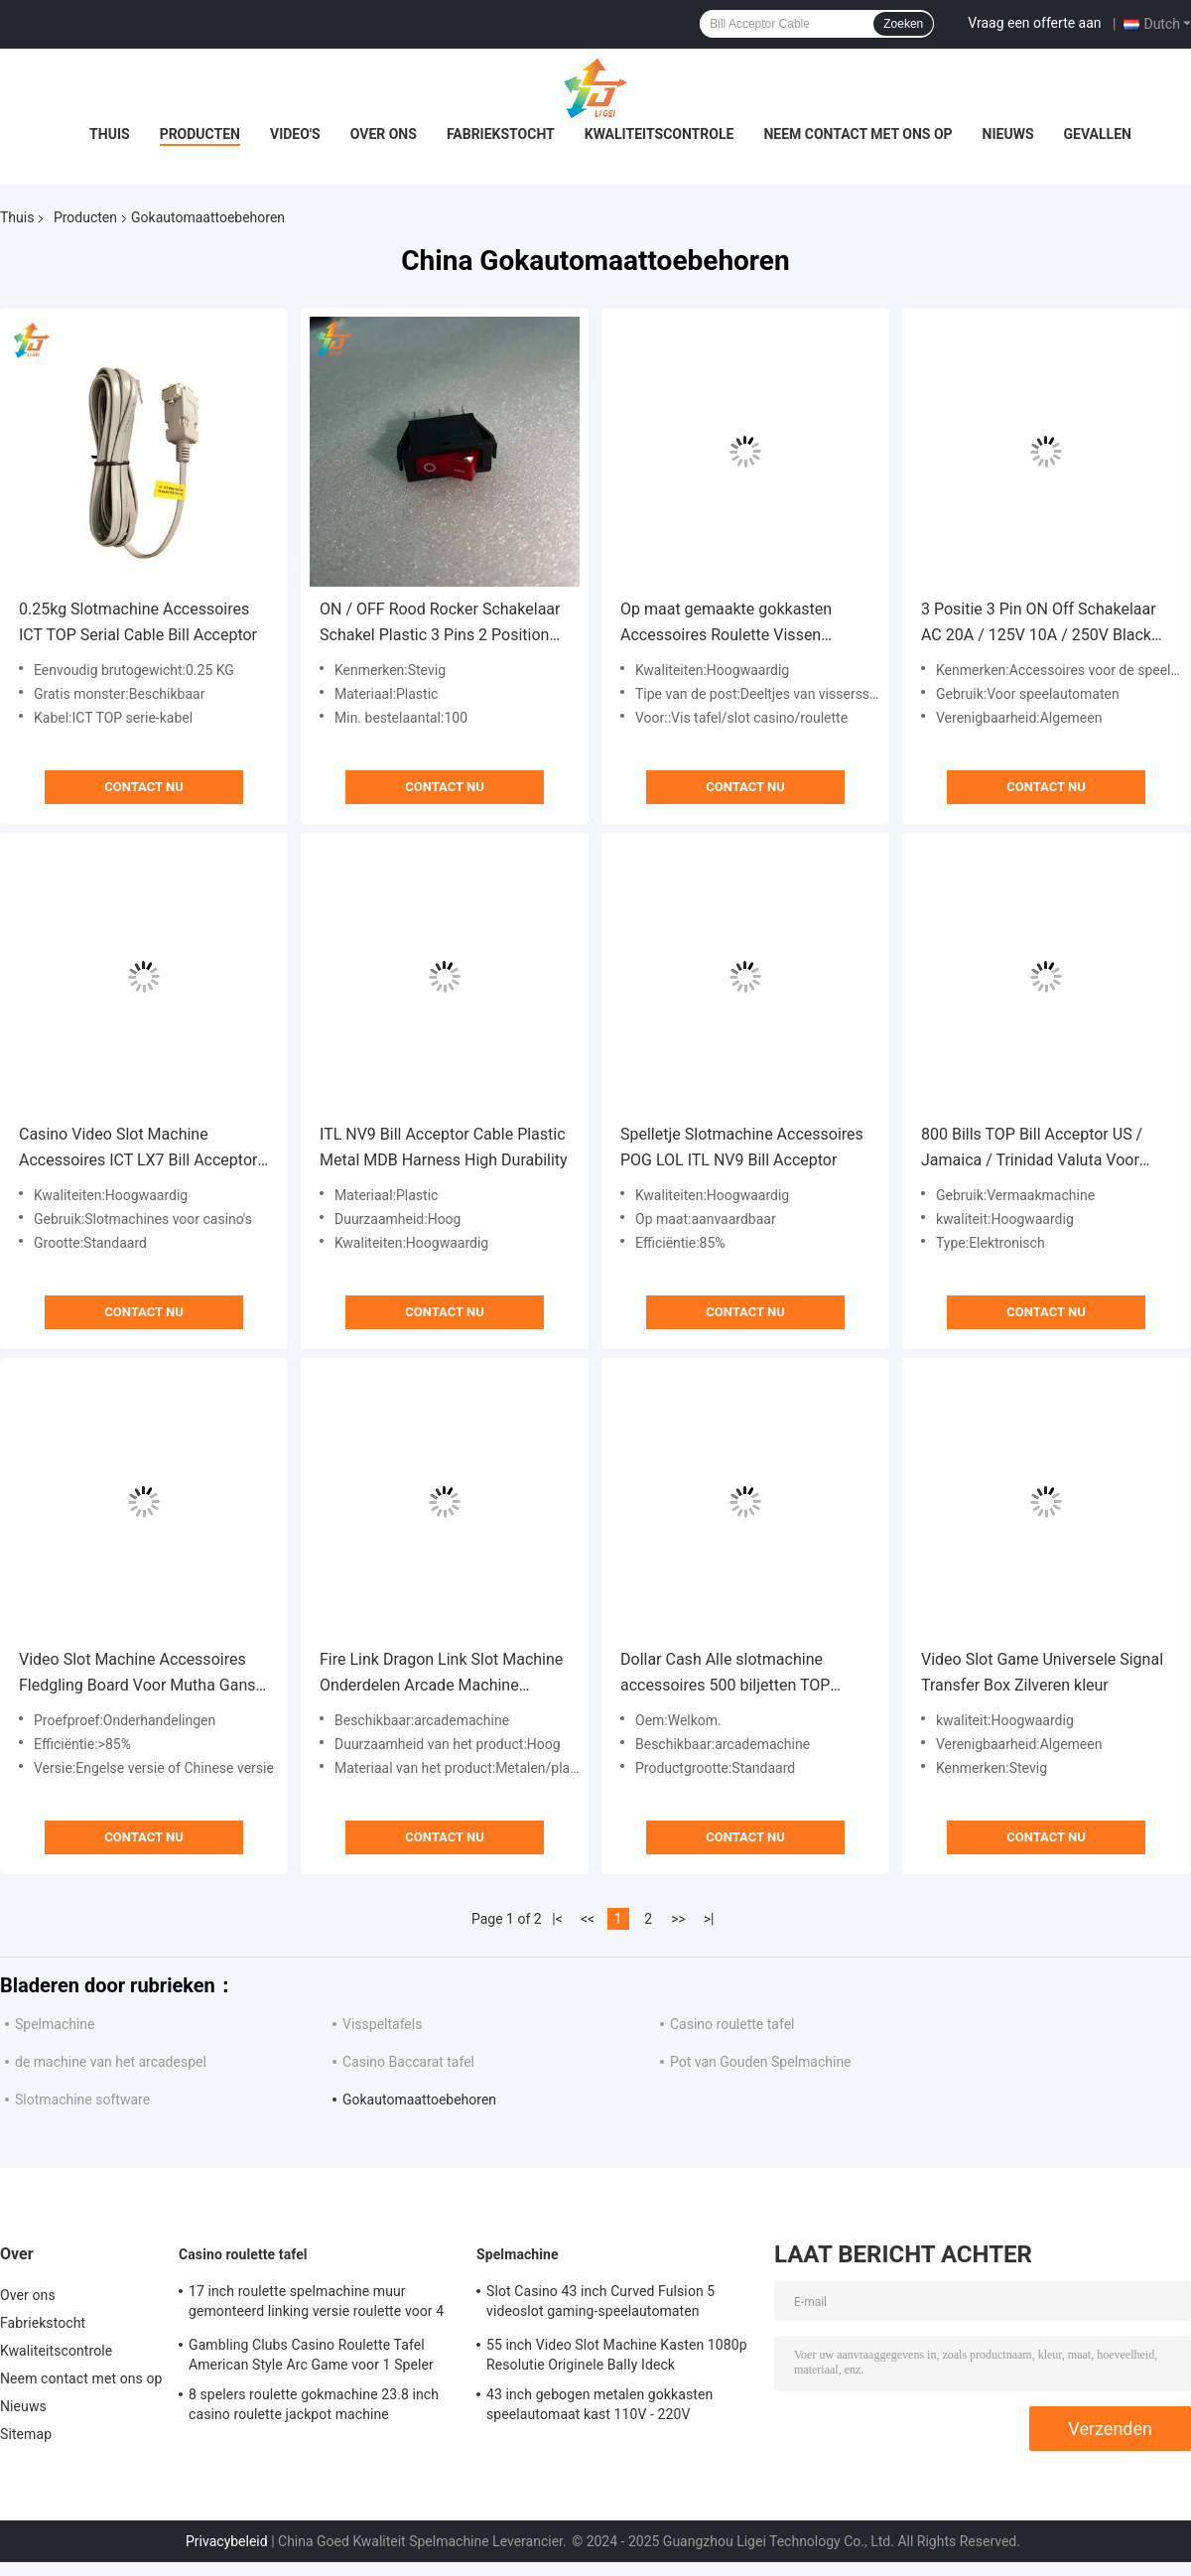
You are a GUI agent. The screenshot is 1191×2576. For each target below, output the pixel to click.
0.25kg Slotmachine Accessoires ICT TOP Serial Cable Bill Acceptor (138, 622)
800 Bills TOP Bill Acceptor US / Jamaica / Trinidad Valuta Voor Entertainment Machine (1031, 1149)
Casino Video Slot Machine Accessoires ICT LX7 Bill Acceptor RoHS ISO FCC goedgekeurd (138, 1149)
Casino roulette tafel (732, 2024)
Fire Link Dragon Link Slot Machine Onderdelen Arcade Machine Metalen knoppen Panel (441, 1674)
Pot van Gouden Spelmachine (761, 2062)
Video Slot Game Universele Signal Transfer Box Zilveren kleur (1042, 1672)
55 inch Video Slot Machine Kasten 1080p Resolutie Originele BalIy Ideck (616, 2355)
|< (557, 1919)
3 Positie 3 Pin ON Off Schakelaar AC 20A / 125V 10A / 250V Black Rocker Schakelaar (1038, 624)
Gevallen (1097, 134)
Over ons (383, 134)
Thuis (109, 134)
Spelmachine (55, 2024)
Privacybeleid (227, 2541)
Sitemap (26, 2434)
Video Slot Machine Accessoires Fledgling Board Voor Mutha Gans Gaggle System (137, 1674)
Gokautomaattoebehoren (419, 2099)
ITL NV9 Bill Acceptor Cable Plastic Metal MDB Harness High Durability (444, 1147)
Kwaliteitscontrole (659, 134)
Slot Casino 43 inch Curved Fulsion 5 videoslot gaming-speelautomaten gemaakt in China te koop (600, 2304)
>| (709, 1919)
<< (588, 1919)
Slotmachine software (82, 2099)
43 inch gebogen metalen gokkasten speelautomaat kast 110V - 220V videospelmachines (599, 2407)
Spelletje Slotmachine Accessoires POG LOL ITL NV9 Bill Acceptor (741, 1147)
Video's (295, 134)
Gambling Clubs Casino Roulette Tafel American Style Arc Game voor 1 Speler (311, 2355)
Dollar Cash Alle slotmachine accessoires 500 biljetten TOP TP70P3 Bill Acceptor (725, 1674)
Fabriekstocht (501, 134)
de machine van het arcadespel (110, 2062)
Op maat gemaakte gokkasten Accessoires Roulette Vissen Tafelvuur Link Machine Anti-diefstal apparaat (726, 624)
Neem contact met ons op (857, 134)
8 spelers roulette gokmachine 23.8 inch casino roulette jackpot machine (314, 2404)
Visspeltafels (382, 2024)
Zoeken (903, 24)
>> (678, 1919)
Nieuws (1008, 134)
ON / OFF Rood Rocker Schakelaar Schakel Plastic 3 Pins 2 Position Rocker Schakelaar (440, 624)
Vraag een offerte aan (1034, 23)
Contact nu (143, 786)
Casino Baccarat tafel (408, 2062)
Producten (200, 134)
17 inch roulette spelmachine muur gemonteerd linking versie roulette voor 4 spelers (316, 2304)
